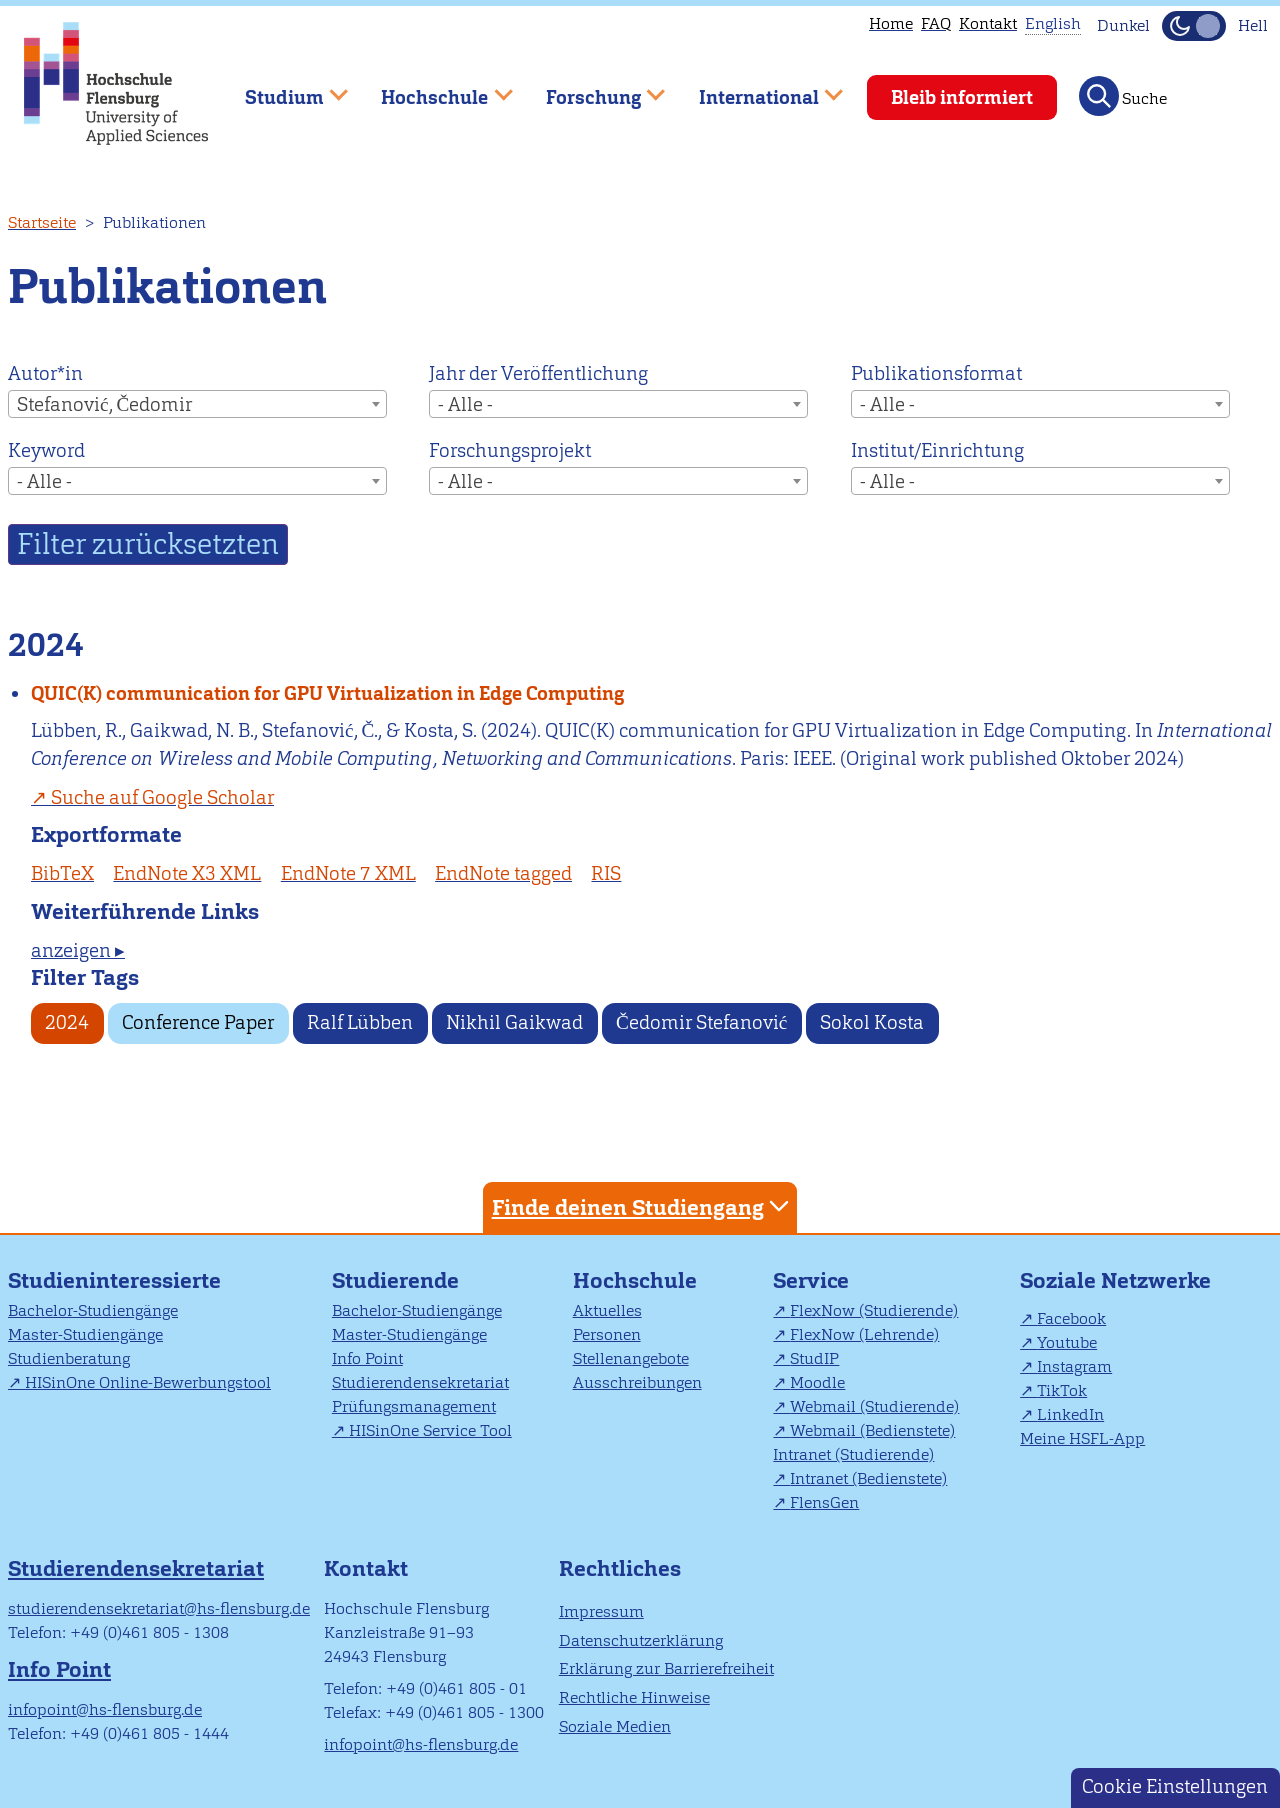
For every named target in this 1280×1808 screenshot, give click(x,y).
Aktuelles (607, 1310)
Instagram (1074, 1366)
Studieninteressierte (114, 1280)
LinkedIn (1070, 1414)
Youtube (1067, 1342)
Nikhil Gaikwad (514, 1022)
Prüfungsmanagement (414, 1406)
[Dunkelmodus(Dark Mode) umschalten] (1194, 26)
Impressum (601, 1611)
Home (891, 23)
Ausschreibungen (637, 1382)
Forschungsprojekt (510, 450)
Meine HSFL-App (1082, 1438)
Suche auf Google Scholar (162, 797)
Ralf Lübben (360, 1022)
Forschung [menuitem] (591, 88)
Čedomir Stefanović (701, 1022)
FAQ (936, 23)
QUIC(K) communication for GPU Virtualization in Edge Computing (327, 693)
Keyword (46, 450)
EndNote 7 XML (348, 873)
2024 (67, 1022)
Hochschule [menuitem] (433, 88)
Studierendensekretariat (420, 1382)
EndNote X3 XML (187, 873)
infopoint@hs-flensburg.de (105, 1709)
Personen (607, 1334)
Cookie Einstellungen (1175, 1786)
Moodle (817, 1382)
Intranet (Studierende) (853, 1454)
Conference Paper (198, 1022)
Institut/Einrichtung (937, 450)
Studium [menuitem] (282, 88)
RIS (606, 873)
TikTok (1062, 1390)
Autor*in (45, 373)
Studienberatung (69, 1358)
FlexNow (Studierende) (874, 1310)
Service (811, 1280)
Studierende (395, 1280)
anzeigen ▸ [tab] (78, 950)
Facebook (1071, 1318)
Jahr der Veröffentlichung (538, 373)
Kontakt (988, 23)
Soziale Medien (615, 1726)
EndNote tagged (503, 873)
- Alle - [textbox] (465, 404)
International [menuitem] (756, 88)
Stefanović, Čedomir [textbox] (104, 404)
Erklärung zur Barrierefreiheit (666, 1668)
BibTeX (62, 873)
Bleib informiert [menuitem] (962, 97)
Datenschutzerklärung (641, 1640)
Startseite (42, 222)
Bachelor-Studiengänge (93, 1310)
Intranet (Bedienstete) (868, 1478)
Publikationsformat (936, 373)
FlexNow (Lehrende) (864, 1334)
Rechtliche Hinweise (634, 1697)
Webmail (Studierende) (874, 1406)
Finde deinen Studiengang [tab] (643, 1206)
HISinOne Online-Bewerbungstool (148, 1382)
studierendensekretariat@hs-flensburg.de (159, 1608)
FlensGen (824, 1502)
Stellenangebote (631, 1358)
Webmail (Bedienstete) (872, 1430)
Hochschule (635, 1280)
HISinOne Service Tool (430, 1430)
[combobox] (197, 404)
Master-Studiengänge (85, 1334)
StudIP (814, 1358)
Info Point (367, 1358)
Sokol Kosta (872, 1022)
